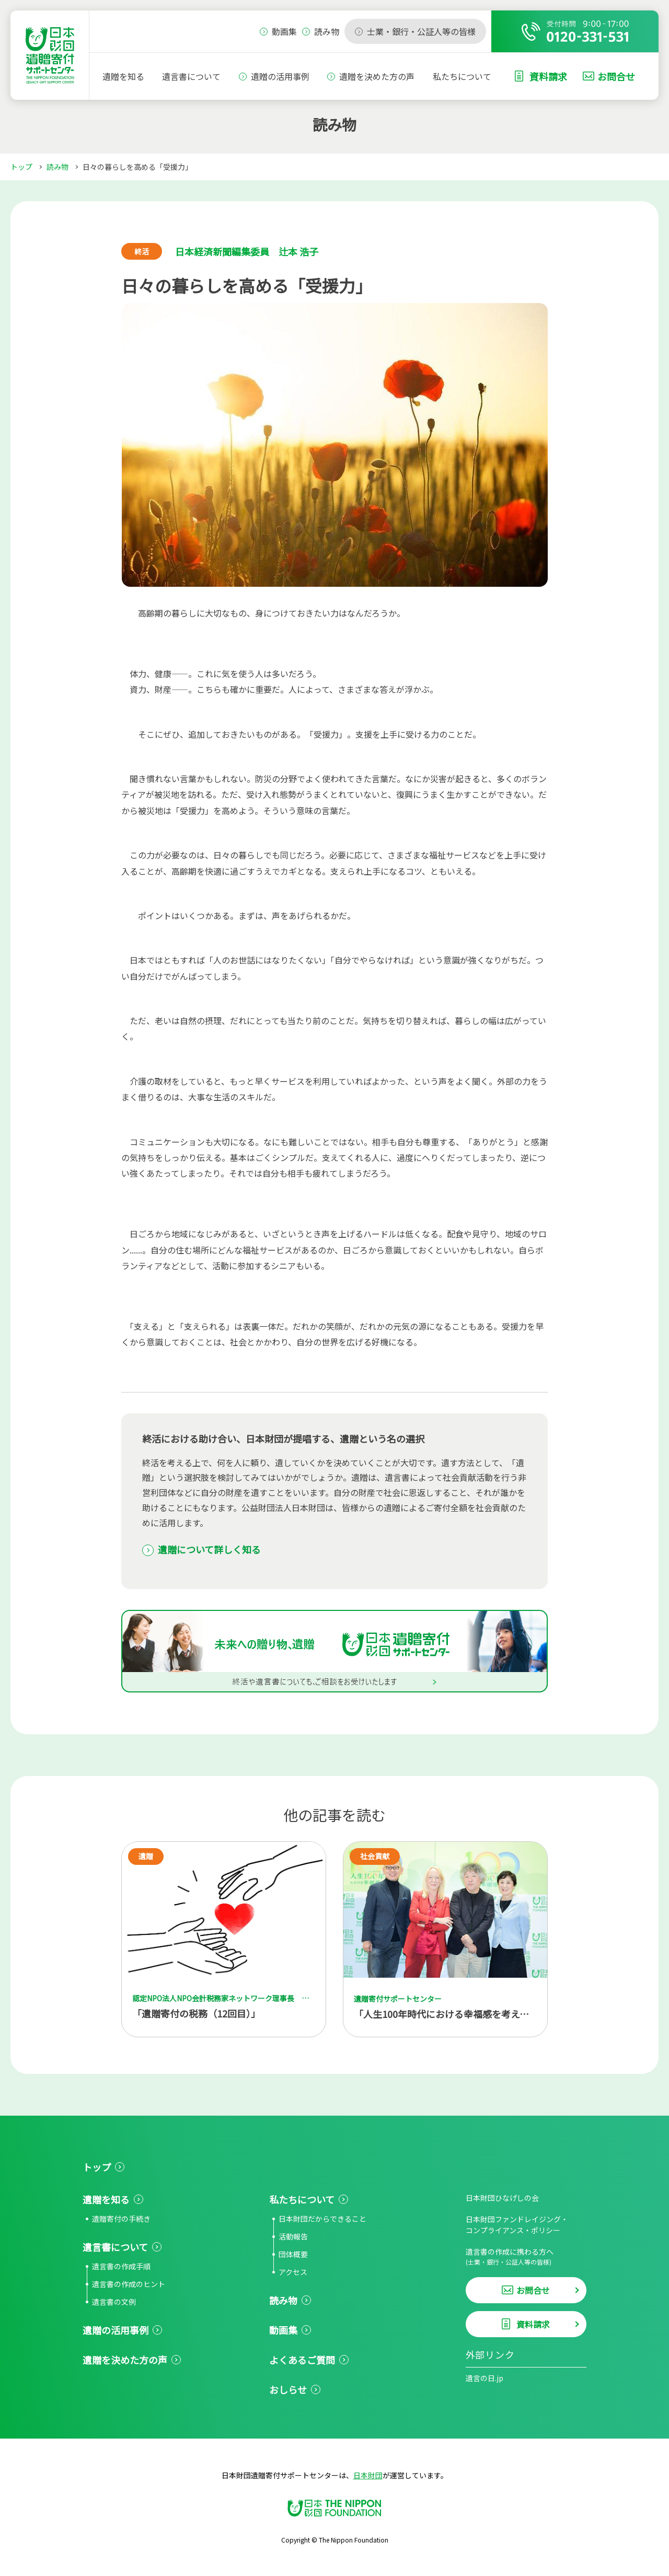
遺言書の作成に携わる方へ (526, 2256)
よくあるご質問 (302, 2359)
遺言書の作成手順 (121, 2266)
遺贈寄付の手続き (121, 2218)
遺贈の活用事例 (280, 76)
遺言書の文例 (114, 2301)
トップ (21, 166)
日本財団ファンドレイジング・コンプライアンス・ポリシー (517, 2224)
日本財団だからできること (322, 2218)
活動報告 (293, 2236)
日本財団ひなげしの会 (502, 2197)
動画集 (283, 2330)
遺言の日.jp (484, 2378)
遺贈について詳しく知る (209, 1549)
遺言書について (191, 76)
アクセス (293, 2272)
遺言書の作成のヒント (128, 2284)
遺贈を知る (123, 76)
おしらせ (288, 2389)
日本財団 (368, 2475)
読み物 (57, 166)
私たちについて (462, 76)
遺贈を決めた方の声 (376, 76)
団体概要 (293, 2254)
